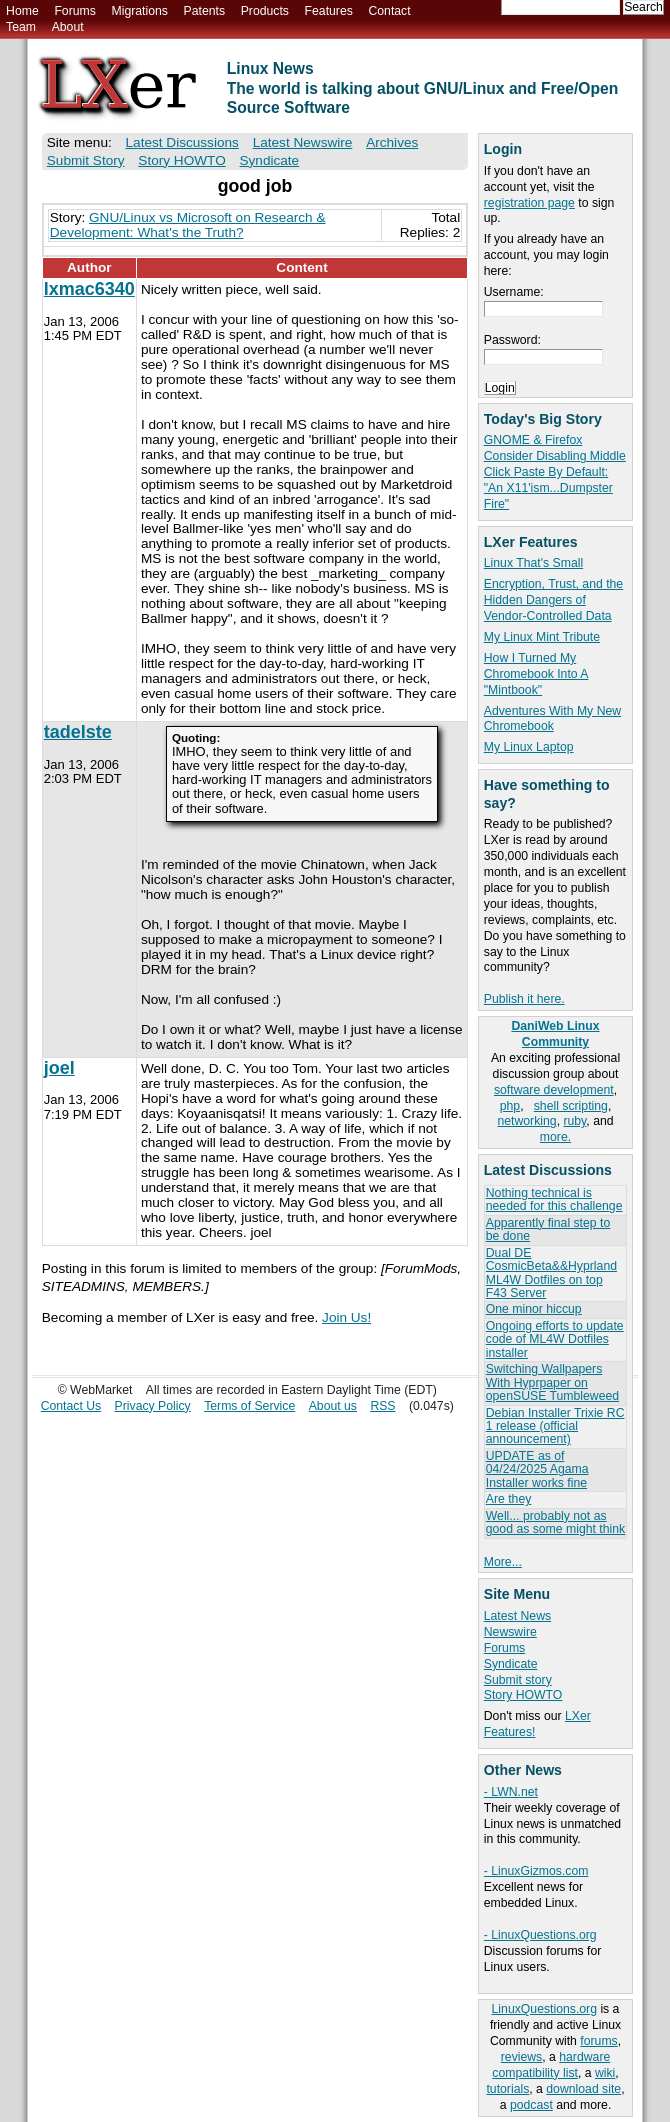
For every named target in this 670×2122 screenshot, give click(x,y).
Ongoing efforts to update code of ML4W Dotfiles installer (555, 1339)
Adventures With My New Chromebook (552, 719)
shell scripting (571, 1106)
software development (554, 1090)
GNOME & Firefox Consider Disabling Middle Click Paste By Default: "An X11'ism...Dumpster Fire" (555, 472)
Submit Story (86, 160)
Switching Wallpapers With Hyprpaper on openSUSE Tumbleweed (552, 1382)
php (510, 1106)
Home (22, 11)
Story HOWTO (523, 1695)
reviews (521, 2057)
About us (333, 1406)
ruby (574, 1121)
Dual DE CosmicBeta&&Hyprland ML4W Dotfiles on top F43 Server (551, 1273)
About (68, 27)
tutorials (507, 2089)
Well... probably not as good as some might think (555, 1522)
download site (583, 2089)
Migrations (139, 11)
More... (503, 1562)
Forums (74, 11)
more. (555, 1137)
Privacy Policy (153, 1406)
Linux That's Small (533, 563)
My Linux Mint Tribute (542, 637)
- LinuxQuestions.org (540, 1935)
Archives (392, 142)
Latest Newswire (303, 142)
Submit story (518, 1680)
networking (526, 1121)
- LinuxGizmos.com (536, 1871)
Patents (205, 11)
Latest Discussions (182, 142)
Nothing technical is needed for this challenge (554, 1199)
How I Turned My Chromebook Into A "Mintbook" (536, 674)
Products (265, 11)
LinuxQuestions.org (544, 2009)
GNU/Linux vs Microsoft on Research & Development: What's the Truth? (188, 225)
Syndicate (511, 1664)
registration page (529, 203)
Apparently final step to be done (548, 1229)
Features (329, 11)
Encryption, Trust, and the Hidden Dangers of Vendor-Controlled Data (553, 600)
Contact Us (71, 1406)
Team (21, 27)
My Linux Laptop (529, 747)
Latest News (517, 1616)
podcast (531, 2105)
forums (598, 2041)
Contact (389, 11)
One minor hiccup (534, 1309)
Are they (509, 1499)
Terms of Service (249, 1406)
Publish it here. (524, 999)
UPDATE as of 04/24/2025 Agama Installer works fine (537, 1469)
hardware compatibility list (551, 2065)
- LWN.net (511, 1792)
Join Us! (346, 1317)
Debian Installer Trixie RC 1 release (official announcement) (555, 1426)
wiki (605, 2073)
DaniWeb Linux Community (555, 1034)
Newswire (510, 1632)
